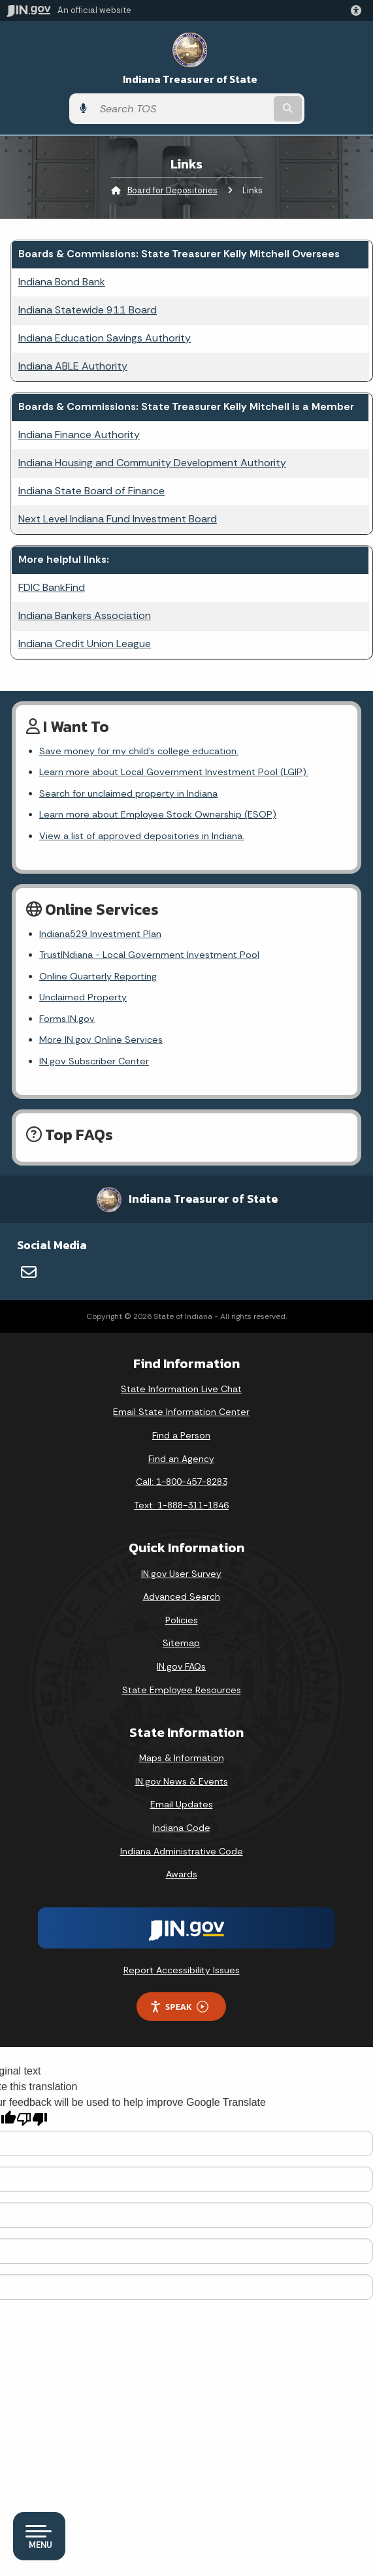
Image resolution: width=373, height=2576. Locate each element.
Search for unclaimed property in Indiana (128, 793)
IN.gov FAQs (181, 1666)
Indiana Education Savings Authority (104, 338)
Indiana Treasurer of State (190, 79)
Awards (181, 1874)
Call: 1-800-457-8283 (181, 1481)
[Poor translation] (32, 2119)
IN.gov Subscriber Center (94, 1061)
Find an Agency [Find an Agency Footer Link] (181, 1459)
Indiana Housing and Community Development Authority (152, 462)
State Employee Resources (181, 1690)
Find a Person (181, 1435)
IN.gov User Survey (181, 1574)
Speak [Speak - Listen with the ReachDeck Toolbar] (179, 2007)
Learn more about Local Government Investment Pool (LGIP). (173, 772)
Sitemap (181, 1643)
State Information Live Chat (181, 1389)
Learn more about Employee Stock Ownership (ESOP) (157, 814)
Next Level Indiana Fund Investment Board (117, 519)
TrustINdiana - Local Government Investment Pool (149, 955)
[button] (358, 10)
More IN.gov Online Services (101, 1039)
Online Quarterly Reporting (98, 976)
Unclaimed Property (83, 997)
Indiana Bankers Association (84, 615)
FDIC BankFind (51, 587)
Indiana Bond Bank (61, 282)
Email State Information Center (181, 1412)
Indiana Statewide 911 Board (87, 310)
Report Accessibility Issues (181, 1970)
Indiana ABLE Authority (72, 366)
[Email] (29, 1272)
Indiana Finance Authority (79, 434)
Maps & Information (181, 1758)
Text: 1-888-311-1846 (181, 1505)
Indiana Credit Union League (84, 643)
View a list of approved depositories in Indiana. (141, 836)
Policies (181, 1620)
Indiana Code (181, 1828)
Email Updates (181, 1804)
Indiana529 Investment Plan (100, 934)
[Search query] (182, 108)
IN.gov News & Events (181, 1781)
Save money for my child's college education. (138, 751)
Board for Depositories (172, 190)
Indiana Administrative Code (181, 1851)
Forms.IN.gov (67, 1019)
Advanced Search (181, 1596)
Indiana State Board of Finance (91, 491)
